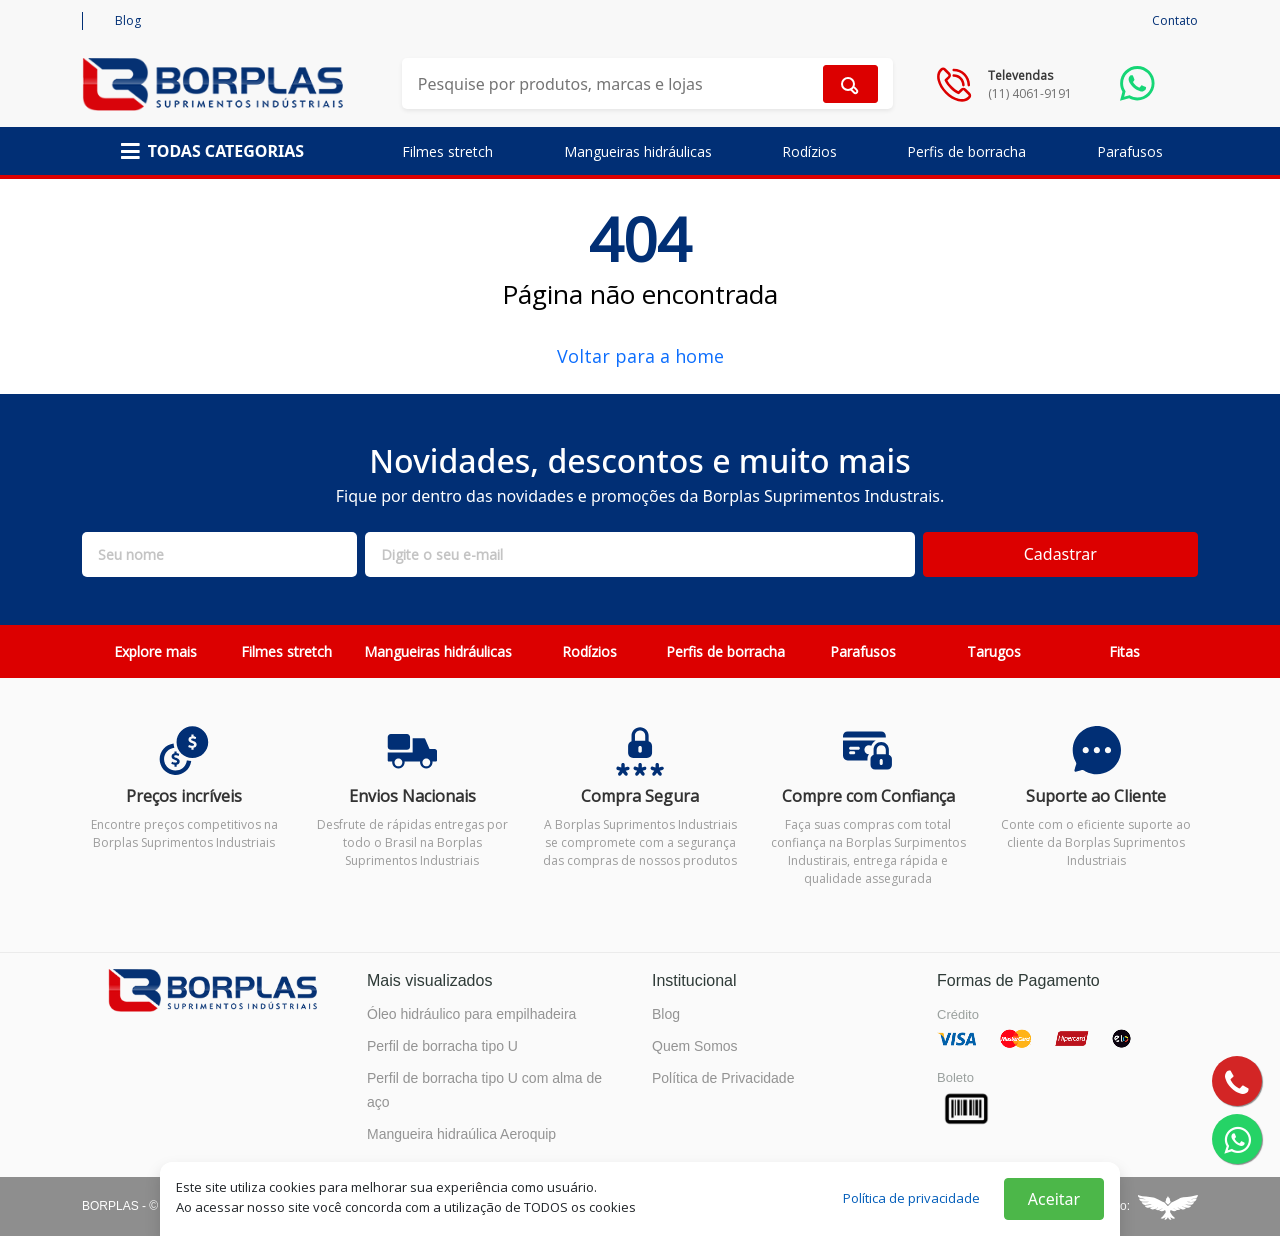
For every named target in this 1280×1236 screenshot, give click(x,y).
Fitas (1124, 651)
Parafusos (1130, 151)
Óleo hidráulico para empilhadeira (471, 1014)
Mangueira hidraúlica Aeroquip (461, 1134)
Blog (128, 20)
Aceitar (1054, 1199)
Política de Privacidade (723, 1078)
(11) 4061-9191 (1030, 93)
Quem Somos (695, 1046)
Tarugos (994, 651)
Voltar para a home (640, 356)
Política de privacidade (911, 1198)
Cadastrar (1060, 554)
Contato (1175, 20)
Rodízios (809, 151)
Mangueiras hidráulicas (638, 151)
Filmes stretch (447, 151)
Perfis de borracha (966, 151)
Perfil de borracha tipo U (442, 1046)
